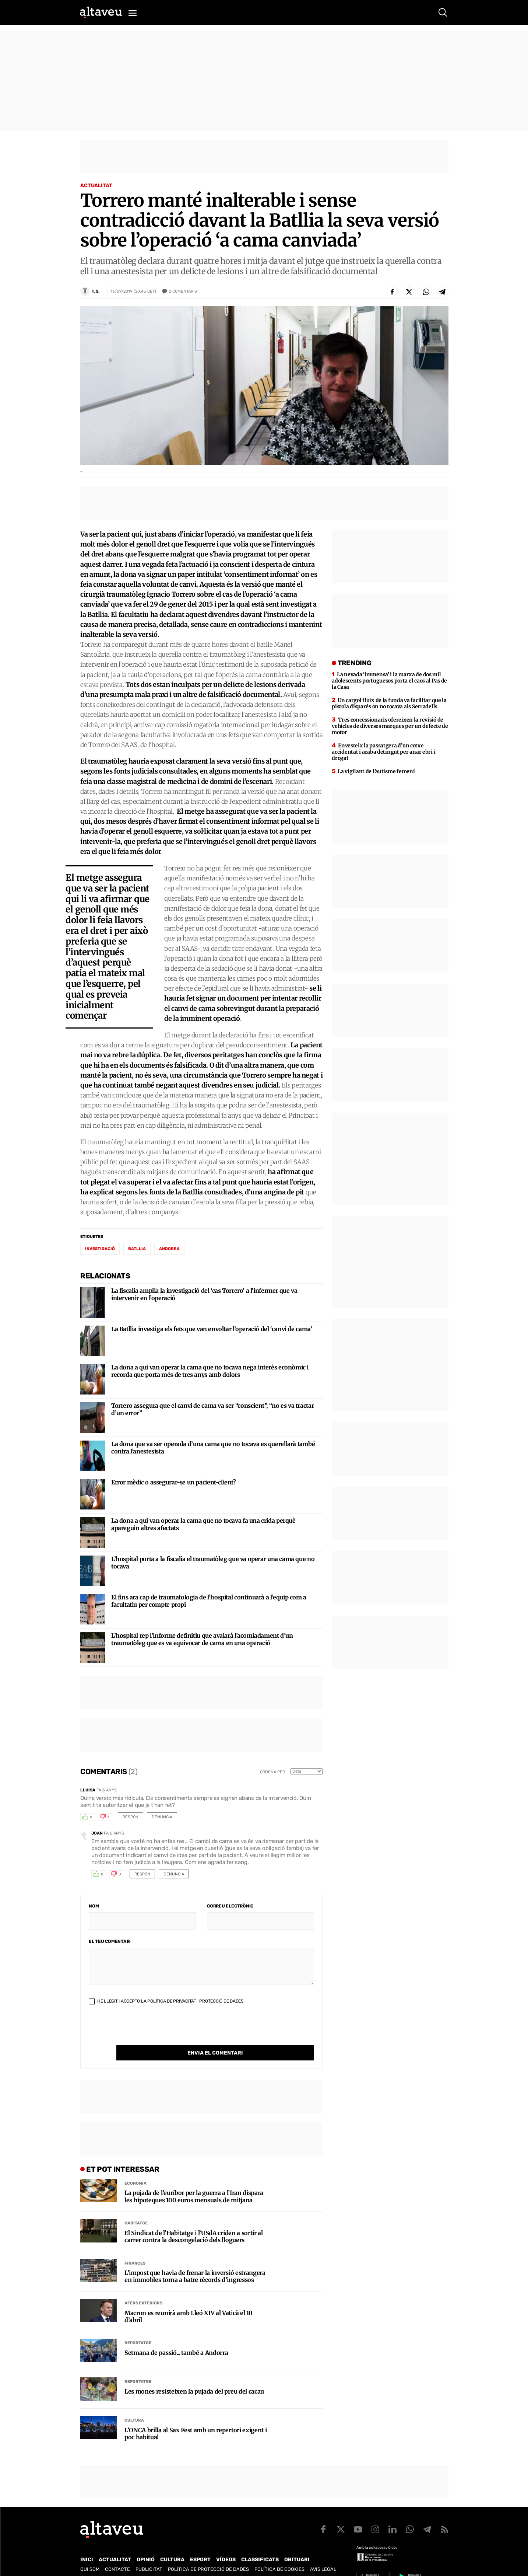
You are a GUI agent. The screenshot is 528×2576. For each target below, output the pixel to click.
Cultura (134, 2405)
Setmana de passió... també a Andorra (176, 2337)
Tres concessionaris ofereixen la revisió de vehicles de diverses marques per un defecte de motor (390, 726)
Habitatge (136, 2208)
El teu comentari (110, 1941)
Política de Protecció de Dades (208, 2554)
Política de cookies (279, 2554)
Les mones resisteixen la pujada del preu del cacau (194, 2376)
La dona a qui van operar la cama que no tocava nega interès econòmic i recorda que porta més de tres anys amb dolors (210, 1371)
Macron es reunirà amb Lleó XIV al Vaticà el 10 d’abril (188, 2301)
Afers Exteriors (143, 2288)
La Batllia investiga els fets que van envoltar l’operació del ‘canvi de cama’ (211, 1329)
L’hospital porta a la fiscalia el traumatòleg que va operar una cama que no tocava (212, 1563)
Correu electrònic (230, 1906)
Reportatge (137, 2327)
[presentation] (145, 2031)
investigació (100, 1248)
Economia (135, 2168)
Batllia (137, 1248)
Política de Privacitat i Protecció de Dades (195, 2001)
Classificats (260, 2544)
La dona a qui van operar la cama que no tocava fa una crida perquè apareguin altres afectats (203, 1524)
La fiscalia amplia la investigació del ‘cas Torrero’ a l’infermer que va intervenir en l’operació (204, 1294)
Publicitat (148, 2554)
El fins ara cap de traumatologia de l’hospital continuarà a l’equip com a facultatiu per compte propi (208, 1601)
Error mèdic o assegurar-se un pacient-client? (173, 1482)
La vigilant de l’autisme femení (376, 771)
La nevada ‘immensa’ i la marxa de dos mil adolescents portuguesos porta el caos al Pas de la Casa (389, 680)
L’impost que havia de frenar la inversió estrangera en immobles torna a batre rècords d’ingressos (194, 2261)
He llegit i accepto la (166, 2001)
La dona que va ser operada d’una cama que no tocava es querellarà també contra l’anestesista (213, 1448)
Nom (94, 1906)
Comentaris (183, 291)
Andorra (169, 1248)
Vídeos (226, 2544)
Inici (86, 2544)
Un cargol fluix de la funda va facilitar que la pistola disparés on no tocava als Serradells (389, 703)
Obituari (297, 2544)
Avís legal (323, 2554)
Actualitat (96, 185)
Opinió (146, 2544)
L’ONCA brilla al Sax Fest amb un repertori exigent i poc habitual (195, 2419)
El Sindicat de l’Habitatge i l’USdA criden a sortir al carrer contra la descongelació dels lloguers (193, 2221)
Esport (200, 2544)
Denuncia (162, 1817)
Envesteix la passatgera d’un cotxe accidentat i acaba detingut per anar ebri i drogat (383, 751)
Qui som (89, 2554)
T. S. (95, 291)
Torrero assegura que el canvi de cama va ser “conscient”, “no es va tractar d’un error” (212, 1409)
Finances (134, 2248)
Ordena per (272, 1772)
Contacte (117, 2554)
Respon (130, 1817)
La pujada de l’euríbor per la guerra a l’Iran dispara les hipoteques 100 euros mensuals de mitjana (193, 2181)
